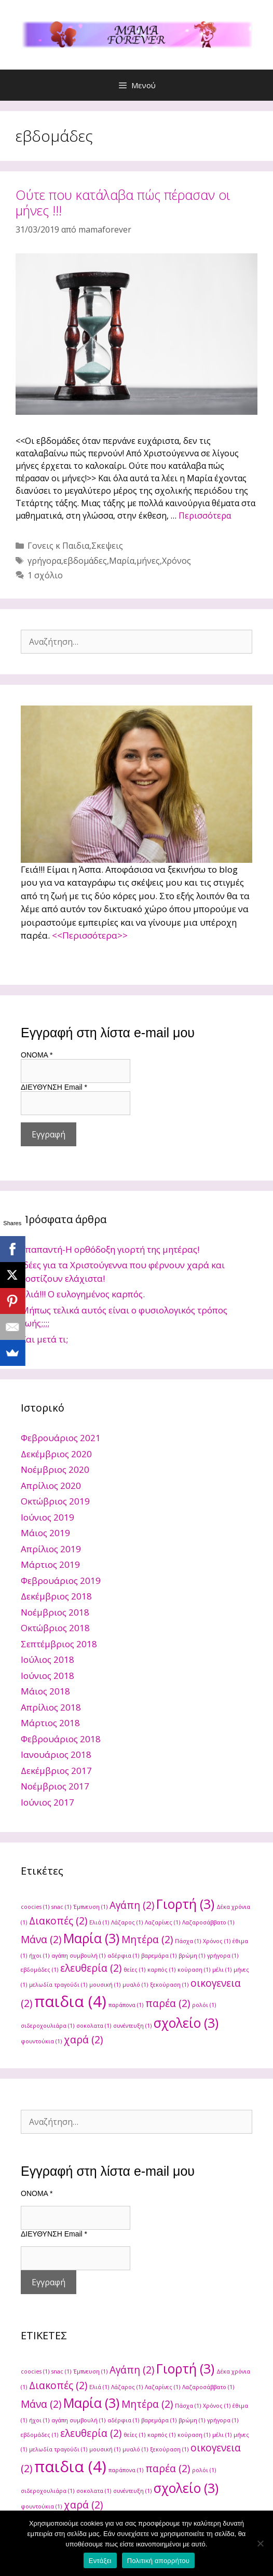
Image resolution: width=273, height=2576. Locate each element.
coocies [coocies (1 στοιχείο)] (35, 1906)
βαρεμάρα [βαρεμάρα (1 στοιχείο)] (158, 1955)
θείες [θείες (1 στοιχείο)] (134, 1969)
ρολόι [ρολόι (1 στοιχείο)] (204, 2005)
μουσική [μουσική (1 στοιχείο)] (104, 1984)
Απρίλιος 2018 (51, 1707)
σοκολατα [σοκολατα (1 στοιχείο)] (93, 2025)
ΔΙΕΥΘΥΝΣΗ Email (54, 1087)
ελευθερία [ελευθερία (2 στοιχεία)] (90, 1968)
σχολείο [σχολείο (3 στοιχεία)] (186, 2022)
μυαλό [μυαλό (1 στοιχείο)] (135, 1984)
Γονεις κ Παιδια (58, 545)
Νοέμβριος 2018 (55, 1612)
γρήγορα (44, 560)
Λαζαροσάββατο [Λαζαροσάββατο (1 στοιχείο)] (208, 1922)
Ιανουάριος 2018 (56, 1754)
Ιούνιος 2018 (47, 1676)
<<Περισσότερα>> (90, 935)
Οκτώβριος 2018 (55, 1628)
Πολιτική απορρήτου (158, 2561)
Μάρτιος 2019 (50, 1564)
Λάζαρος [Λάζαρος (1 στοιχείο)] (127, 1922)
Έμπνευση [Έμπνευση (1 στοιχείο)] (90, 1906)
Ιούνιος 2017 (47, 1802)
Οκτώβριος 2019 (55, 1501)
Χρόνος (176, 560)
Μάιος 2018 (45, 1691)
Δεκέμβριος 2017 (56, 1771)
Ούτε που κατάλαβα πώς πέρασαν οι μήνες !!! (123, 202)
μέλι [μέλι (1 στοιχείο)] (221, 1969)
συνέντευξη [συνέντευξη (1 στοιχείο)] (132, 2025)
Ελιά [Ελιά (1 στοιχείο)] (99, 1922)
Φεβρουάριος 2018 (61, 1739)
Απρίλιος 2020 (51, 1486)
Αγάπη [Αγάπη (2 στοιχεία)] (132, 1905)
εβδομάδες (85, 560)
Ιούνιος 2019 (47, 1517)
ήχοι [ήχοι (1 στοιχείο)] (39, 1955)
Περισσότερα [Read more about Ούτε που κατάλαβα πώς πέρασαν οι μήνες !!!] (205, 515)
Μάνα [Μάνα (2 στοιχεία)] (41, 1939)
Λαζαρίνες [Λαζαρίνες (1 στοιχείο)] (162, 1922)
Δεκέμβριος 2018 (56, 1596)
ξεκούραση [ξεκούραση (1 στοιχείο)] (169, 1984)
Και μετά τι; (44, 1339)
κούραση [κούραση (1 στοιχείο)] (194, 1969)
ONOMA (36, 1055)
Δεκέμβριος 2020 (56, 1454)
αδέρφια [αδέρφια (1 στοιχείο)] (123, 1955)
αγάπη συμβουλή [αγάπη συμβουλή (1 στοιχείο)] (78, 1955)
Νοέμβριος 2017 (55, 1786)
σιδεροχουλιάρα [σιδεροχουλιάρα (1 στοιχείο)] (47, 2025)
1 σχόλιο (45, 575)
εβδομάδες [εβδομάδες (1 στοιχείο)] (39, 1969)
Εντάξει (100, 2561)
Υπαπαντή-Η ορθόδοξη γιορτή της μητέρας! (110, 1249)
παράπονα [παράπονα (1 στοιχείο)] (125, 2005)
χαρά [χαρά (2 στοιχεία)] (83, 2039)
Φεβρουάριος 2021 (61, 1438)
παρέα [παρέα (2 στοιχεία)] (167, 2003)
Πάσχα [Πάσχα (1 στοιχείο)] (188, 1941)
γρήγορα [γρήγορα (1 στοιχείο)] (222, 1955)
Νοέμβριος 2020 (55, 1469)
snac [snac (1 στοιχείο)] (61, 1906)
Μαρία (121, 560)
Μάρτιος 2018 (50, 1723)
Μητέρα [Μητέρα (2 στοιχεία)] (147, 1939)
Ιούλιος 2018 (47, 1659)
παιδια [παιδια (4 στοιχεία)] (70, 2001)
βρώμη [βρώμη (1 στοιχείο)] (192, 1955)
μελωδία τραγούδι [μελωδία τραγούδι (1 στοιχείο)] (58, 1984)
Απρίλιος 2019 (51, 1549)
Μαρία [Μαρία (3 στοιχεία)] (91, 1938)
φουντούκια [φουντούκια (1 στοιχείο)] (41, 2041)
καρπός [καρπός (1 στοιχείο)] (161, 1969)
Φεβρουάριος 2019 (61, 1581)
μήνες (148, 560)
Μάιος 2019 (45, 1533)
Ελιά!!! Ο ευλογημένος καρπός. (83, 1294)
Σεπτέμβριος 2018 (59, 1644)
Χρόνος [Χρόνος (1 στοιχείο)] (216, 1941)
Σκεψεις (107, 545)
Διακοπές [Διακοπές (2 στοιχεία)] (58, 1921)
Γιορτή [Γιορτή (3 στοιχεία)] (185, 1904)
